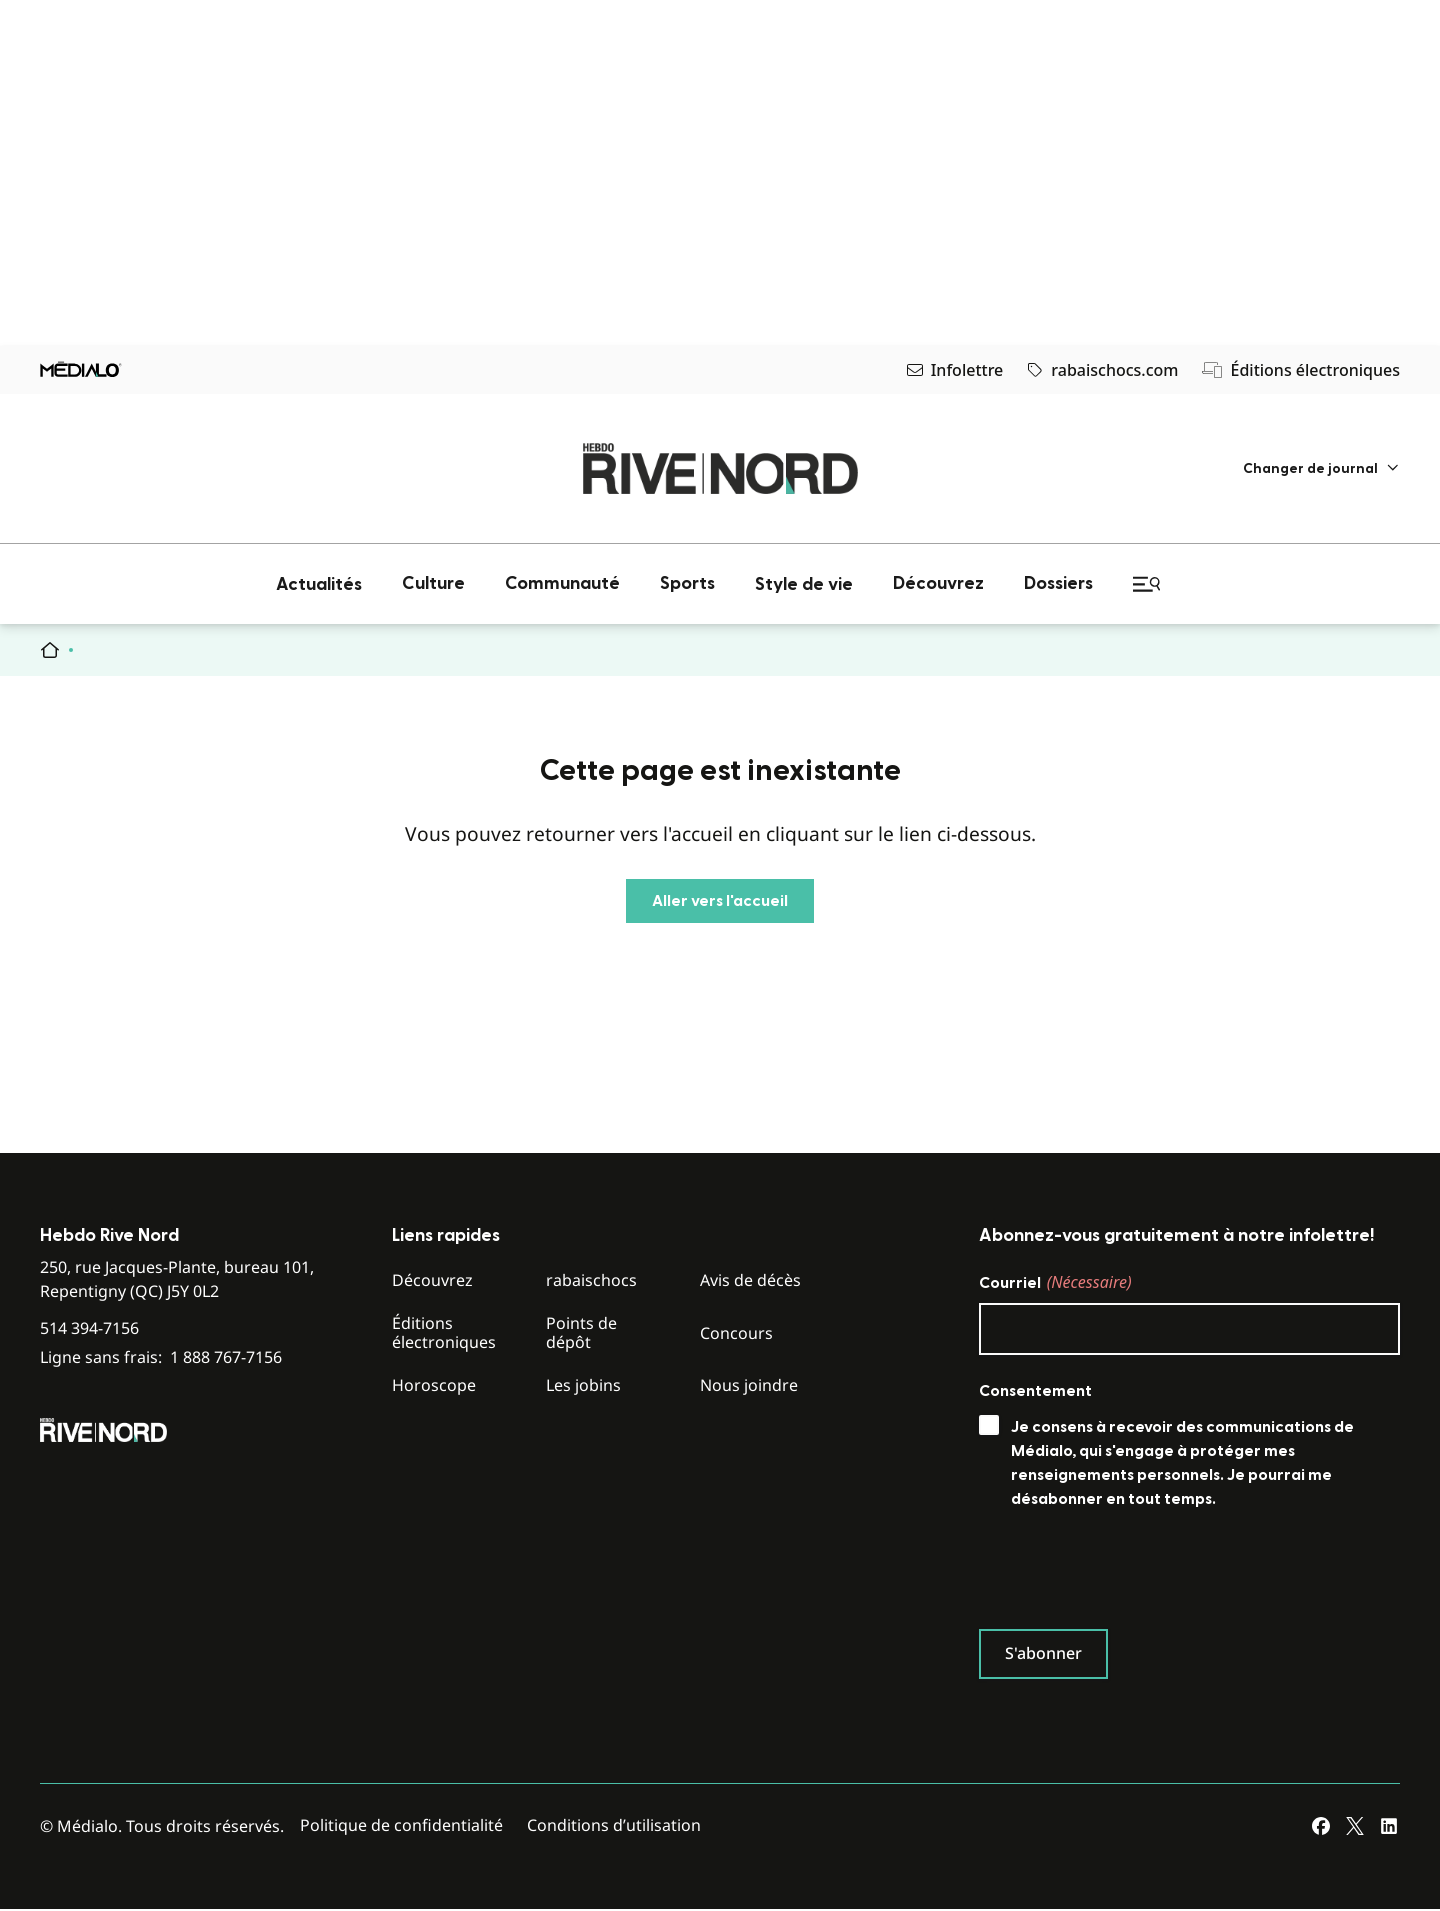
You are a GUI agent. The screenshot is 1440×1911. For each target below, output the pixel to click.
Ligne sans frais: (161, 1357)
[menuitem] (1321, 468)
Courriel (1055, 1282)
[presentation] (1131, 1574)
